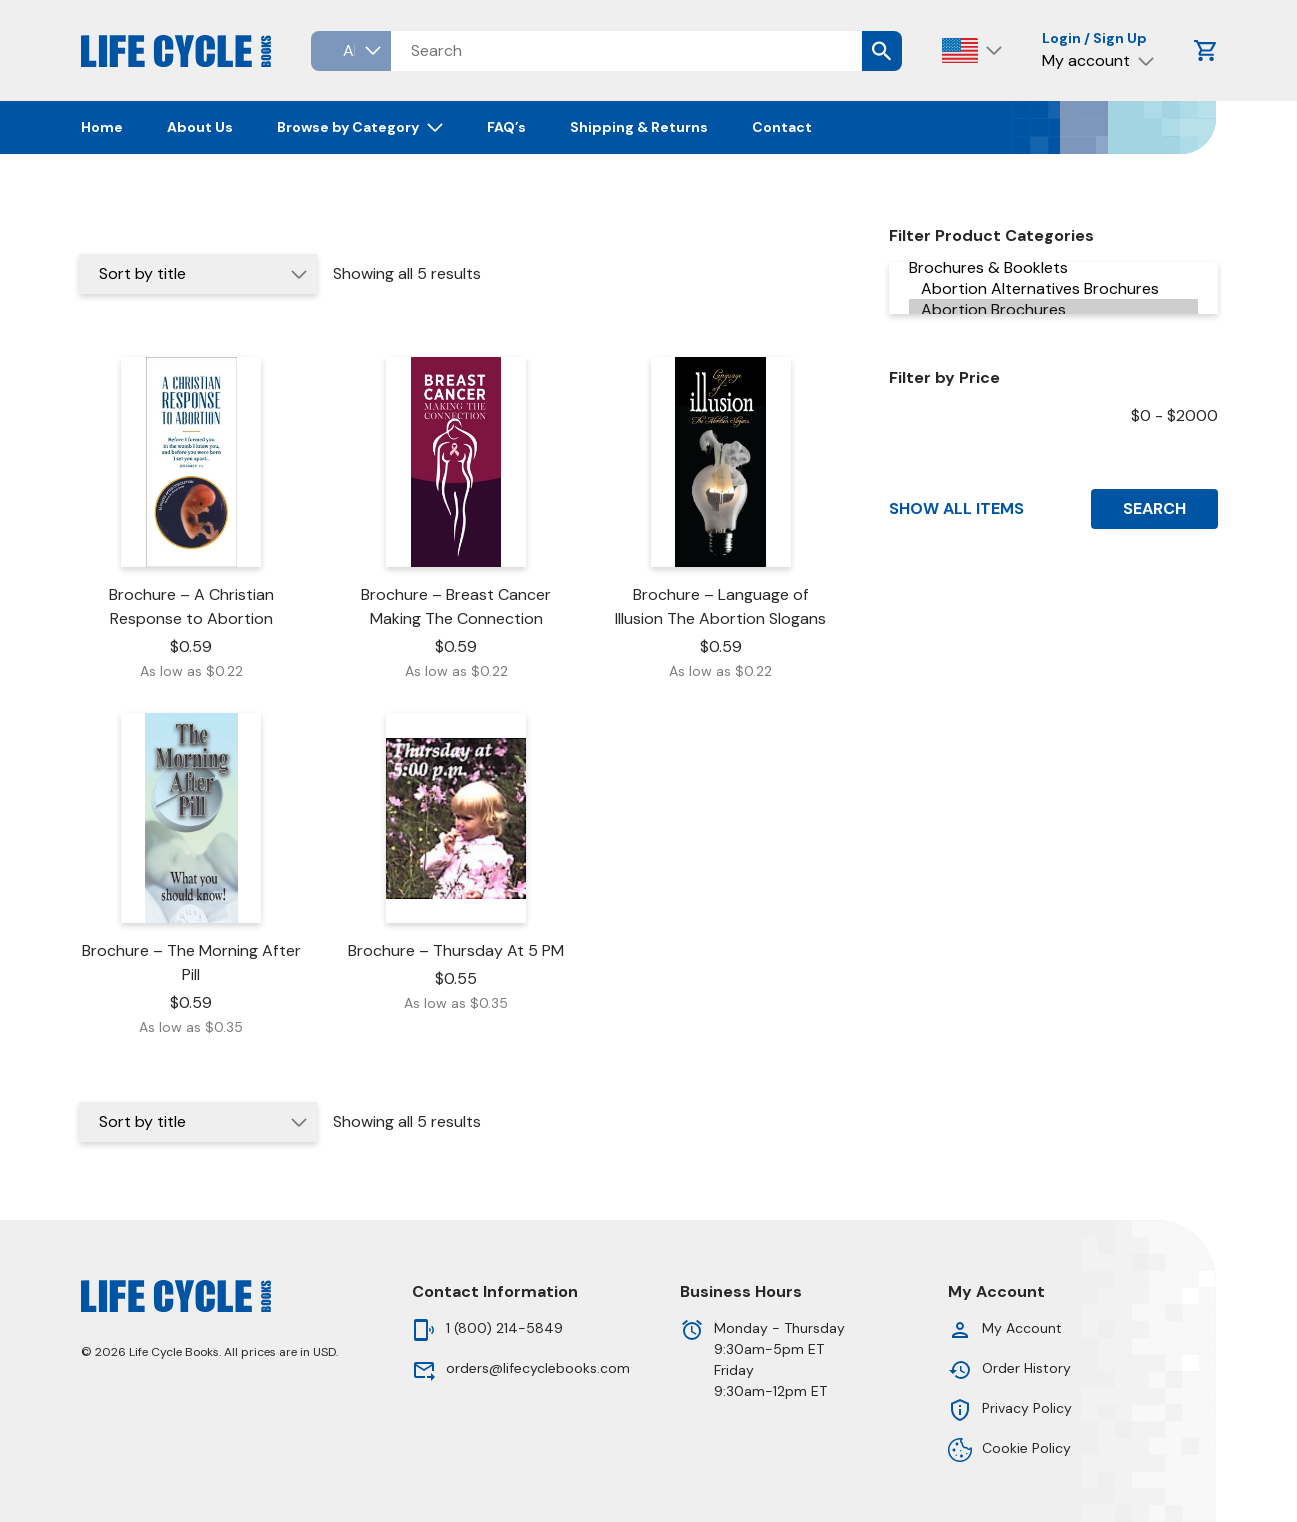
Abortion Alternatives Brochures (1053, 288)
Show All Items (956, 508)
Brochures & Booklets (1053, 267)
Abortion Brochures (1053, 309)
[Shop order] (198, 274)
